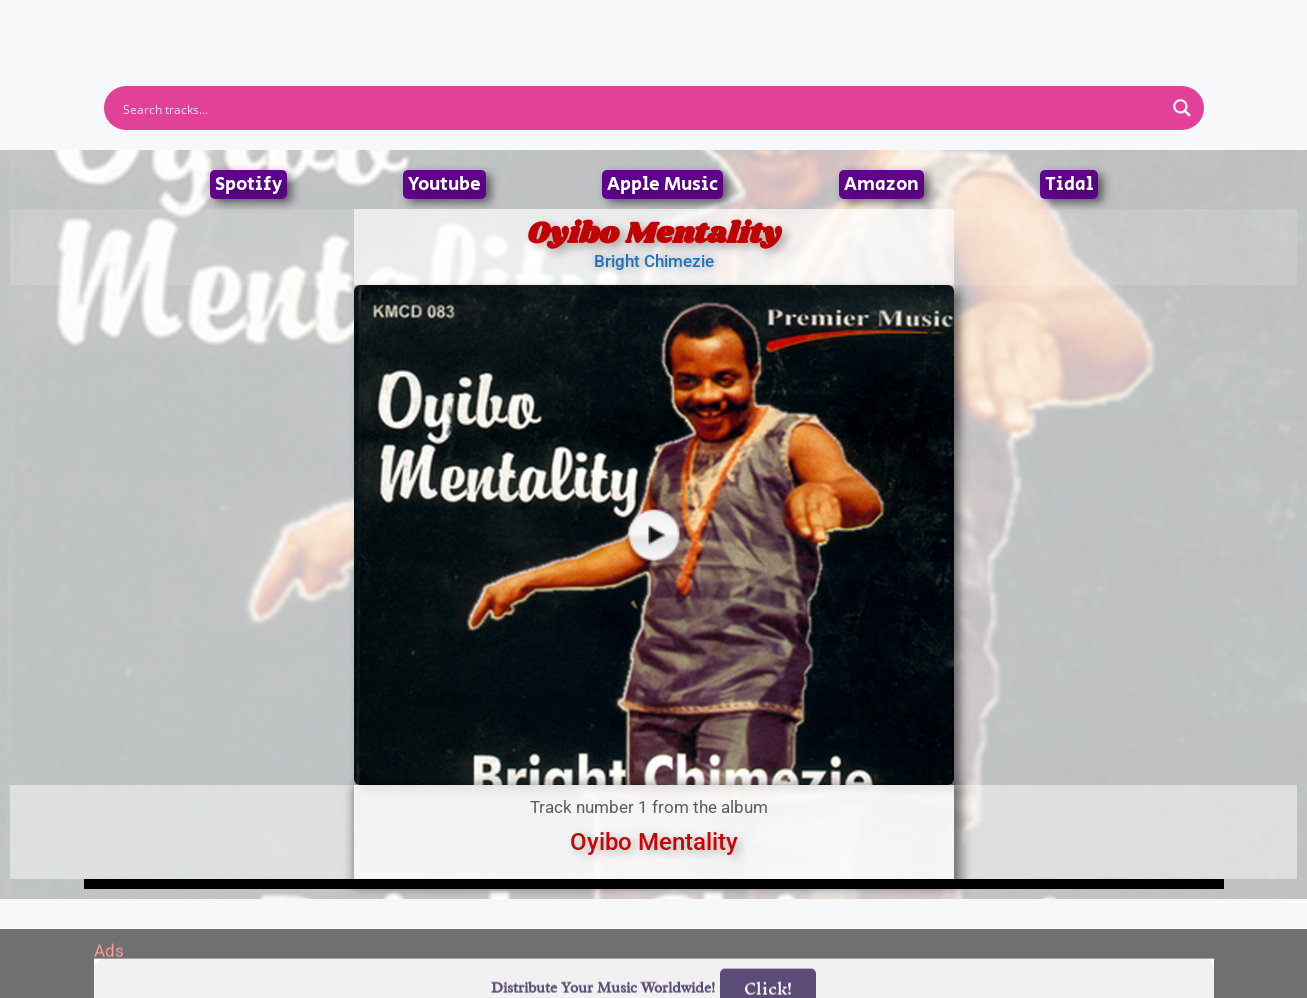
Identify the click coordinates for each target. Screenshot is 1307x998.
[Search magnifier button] (1182, 108)
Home (386, 23)
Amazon (881, 184)
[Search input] (641, 108)
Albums (566, 23)
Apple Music (662, 184)
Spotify (248, 184)
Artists (473, 23)
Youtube (444, 184)
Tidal (1069, 184)
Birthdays (899, 23)
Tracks (660, 23)
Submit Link (769, 23)
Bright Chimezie (654, 261)
